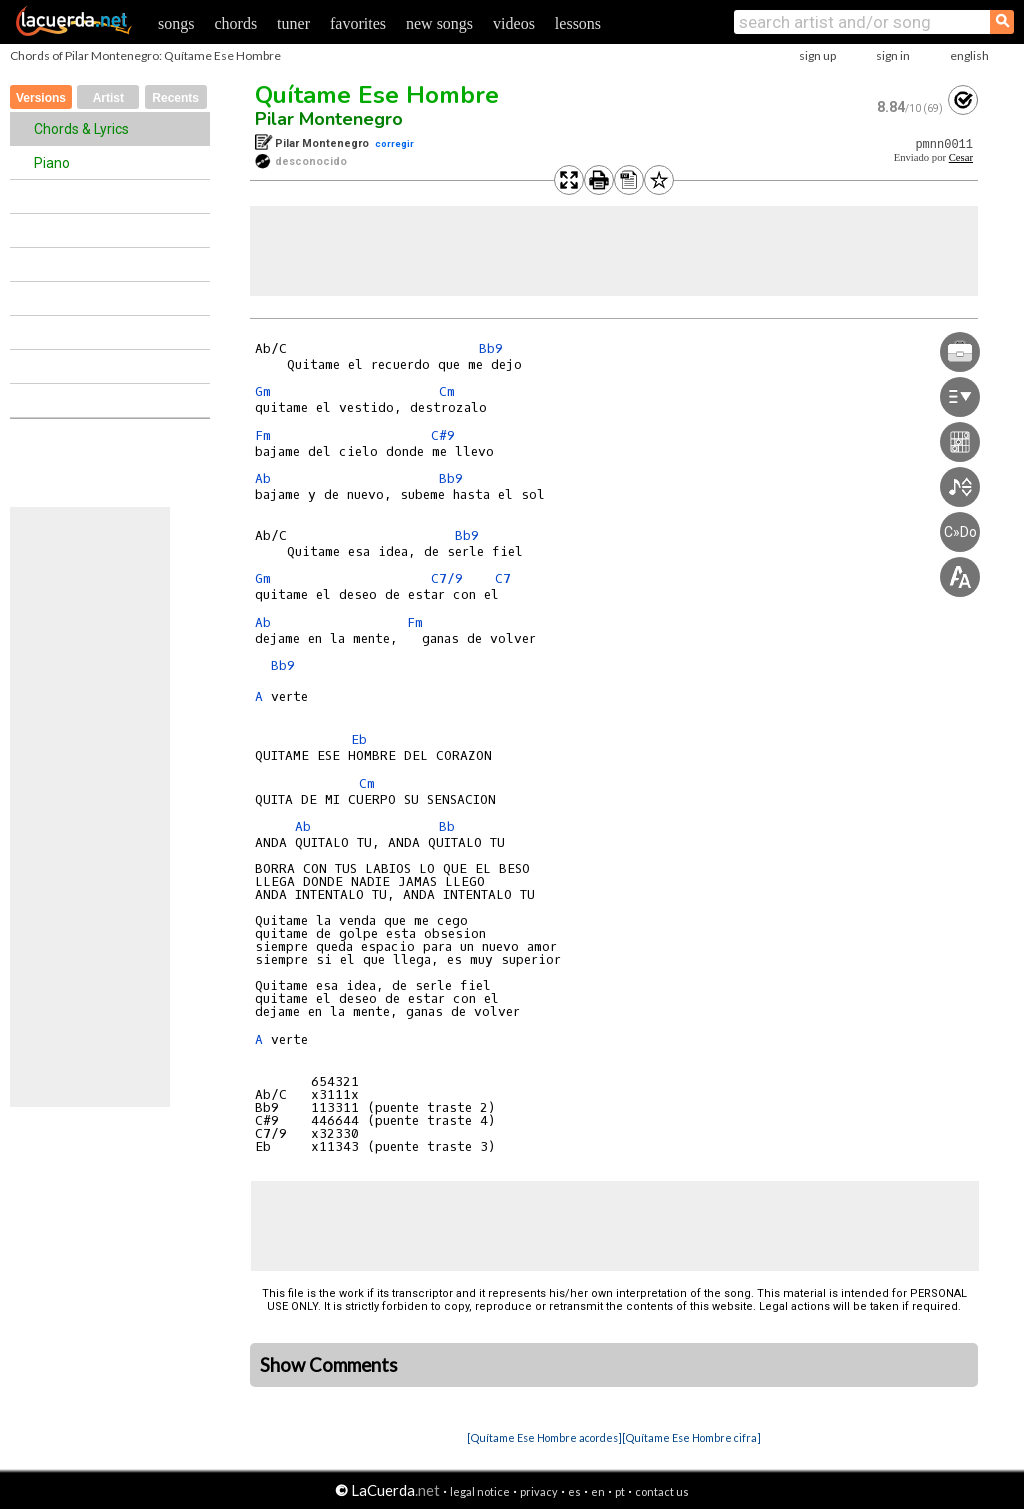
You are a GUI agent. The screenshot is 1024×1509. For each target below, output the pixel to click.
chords (235, 23)
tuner (293, 23)
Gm (263, 391)
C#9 (443, 435)
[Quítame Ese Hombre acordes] (544, 1437)
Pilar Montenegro (329, 119)
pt (620, 1491)
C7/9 (447, 578)
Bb (447, 826)
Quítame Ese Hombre (377, 95)
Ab (263, 478)
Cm (447, 391)
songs (176, 23)
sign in (893, 55)
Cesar (961, 157)
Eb (359, 739)
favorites (358, 23)
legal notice (480, 1491)
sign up (817, 55)
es (574, 1491)
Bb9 (491, 348)
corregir (394, 143)
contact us (662, 1491)
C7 (503, 578)
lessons (578, 23)
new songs (439, 23)
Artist (108, 98)
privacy (539, 1491)
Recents (175, 98)
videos (514, 23)
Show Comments (329, 1365)
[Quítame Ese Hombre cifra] (691, 1437)
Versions (41, 98)
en (598, 1491)
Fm (263, 435)
